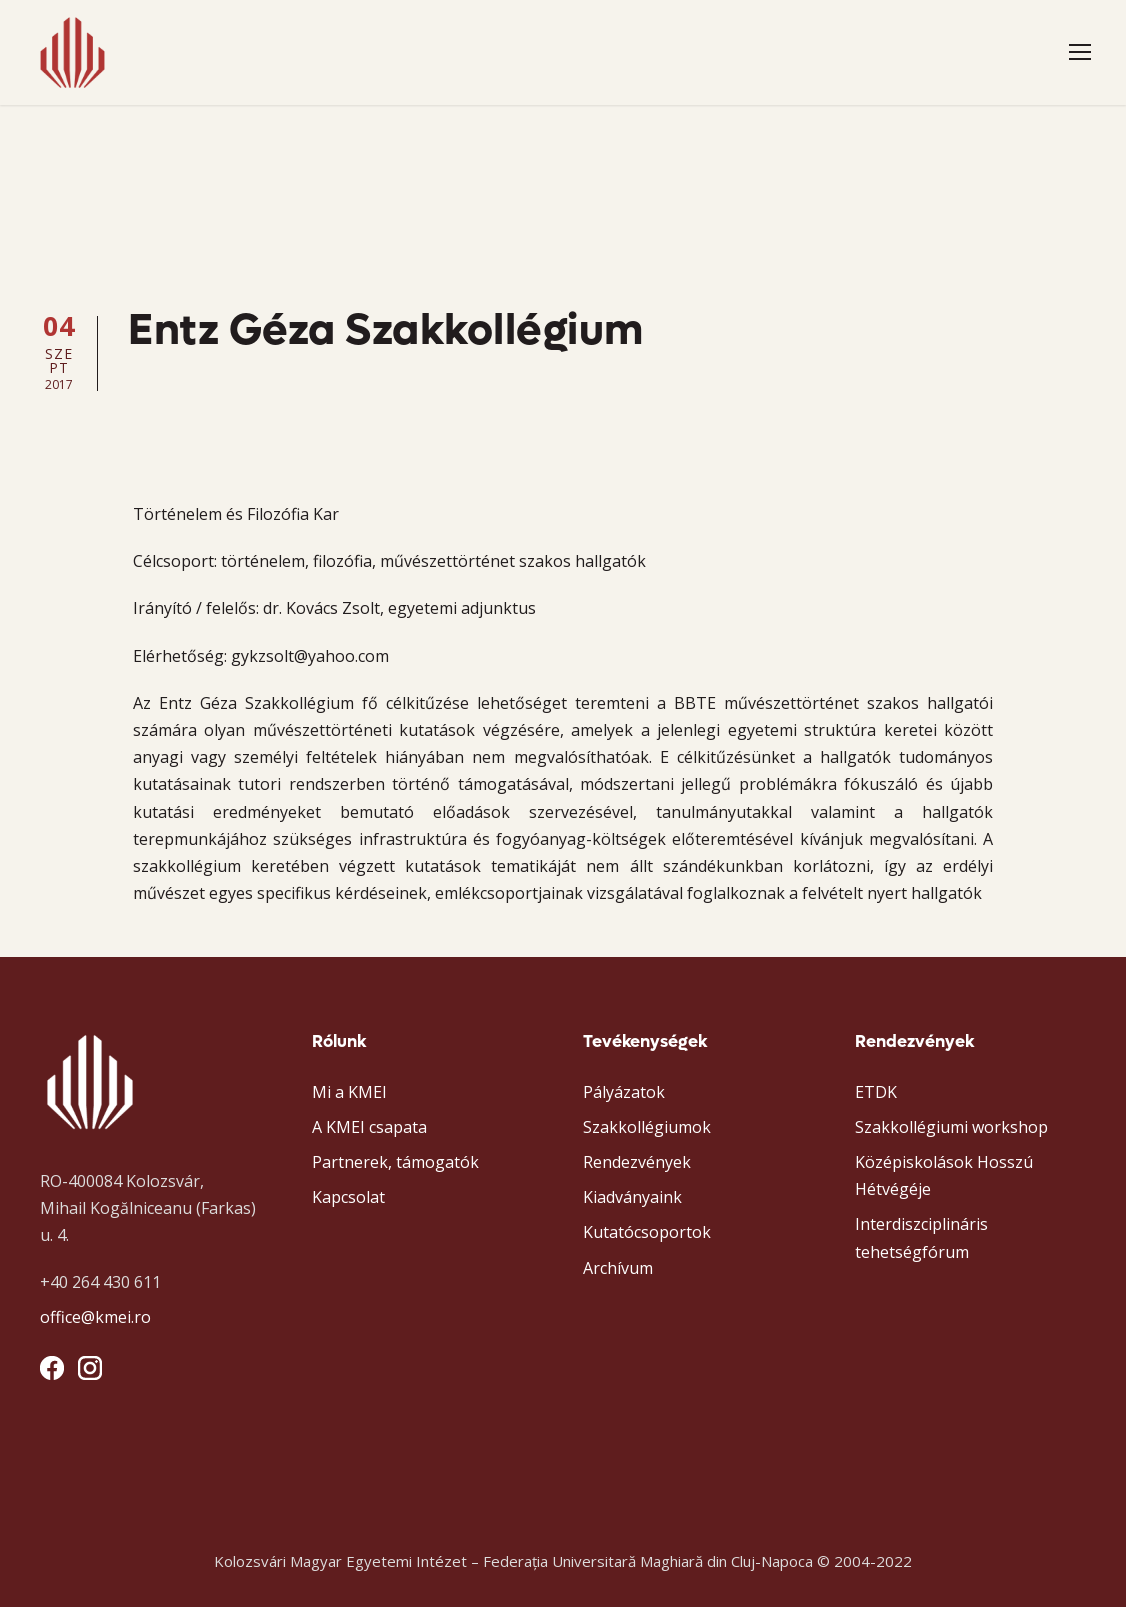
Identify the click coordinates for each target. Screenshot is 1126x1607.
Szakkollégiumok (647, 1127)
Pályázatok (624, 1092)
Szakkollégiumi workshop (951, 1127)
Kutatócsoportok (647, 1232)
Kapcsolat (348, 1197)
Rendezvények (637, 1162)
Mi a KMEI (349, 1092)
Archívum (618, 1268)
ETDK (876, 1092)
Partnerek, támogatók (395, 1162)
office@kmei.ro (95, 1317)
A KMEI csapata (369, 1127)
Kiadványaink (632, 1197)
